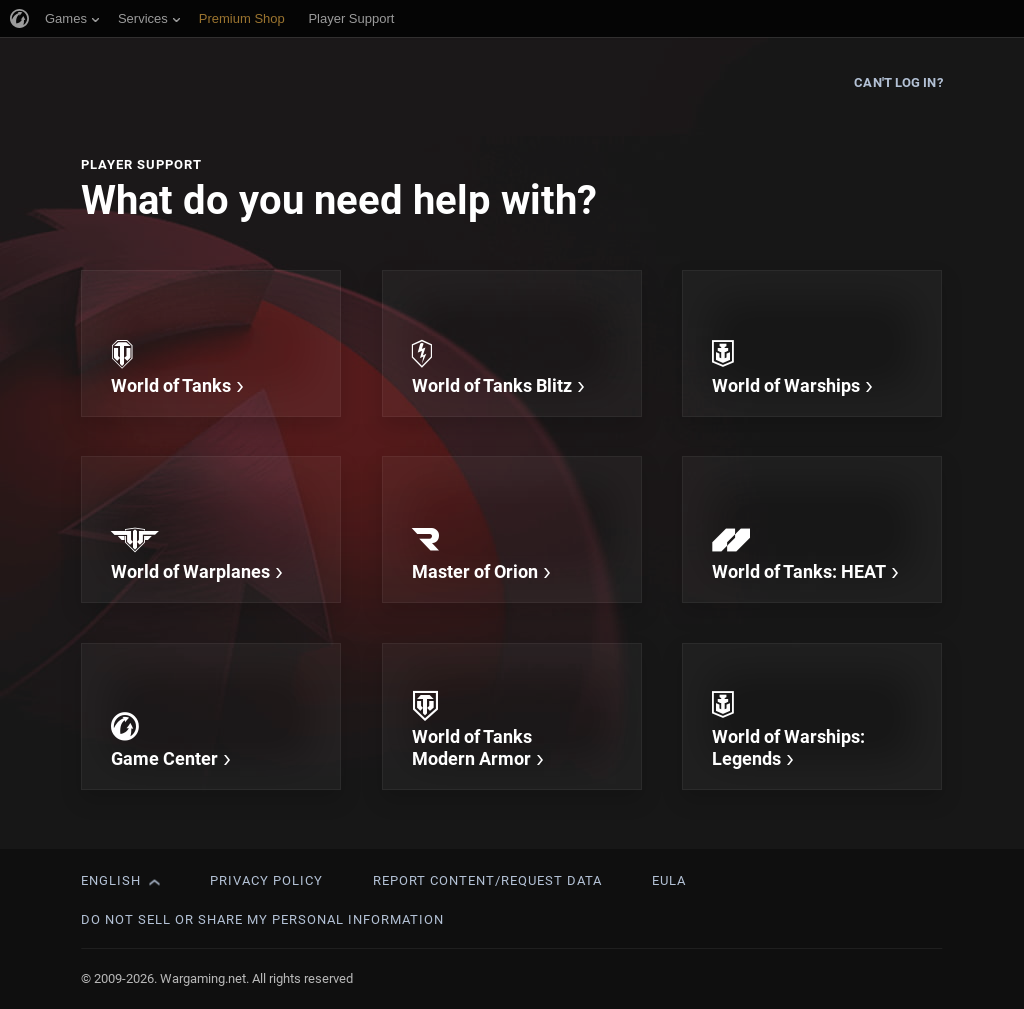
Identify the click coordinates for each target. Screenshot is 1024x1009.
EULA (669, 880)
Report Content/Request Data (487, 880)
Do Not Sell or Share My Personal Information (262, 919)
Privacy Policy (266, 880)
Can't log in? (898, 82)
